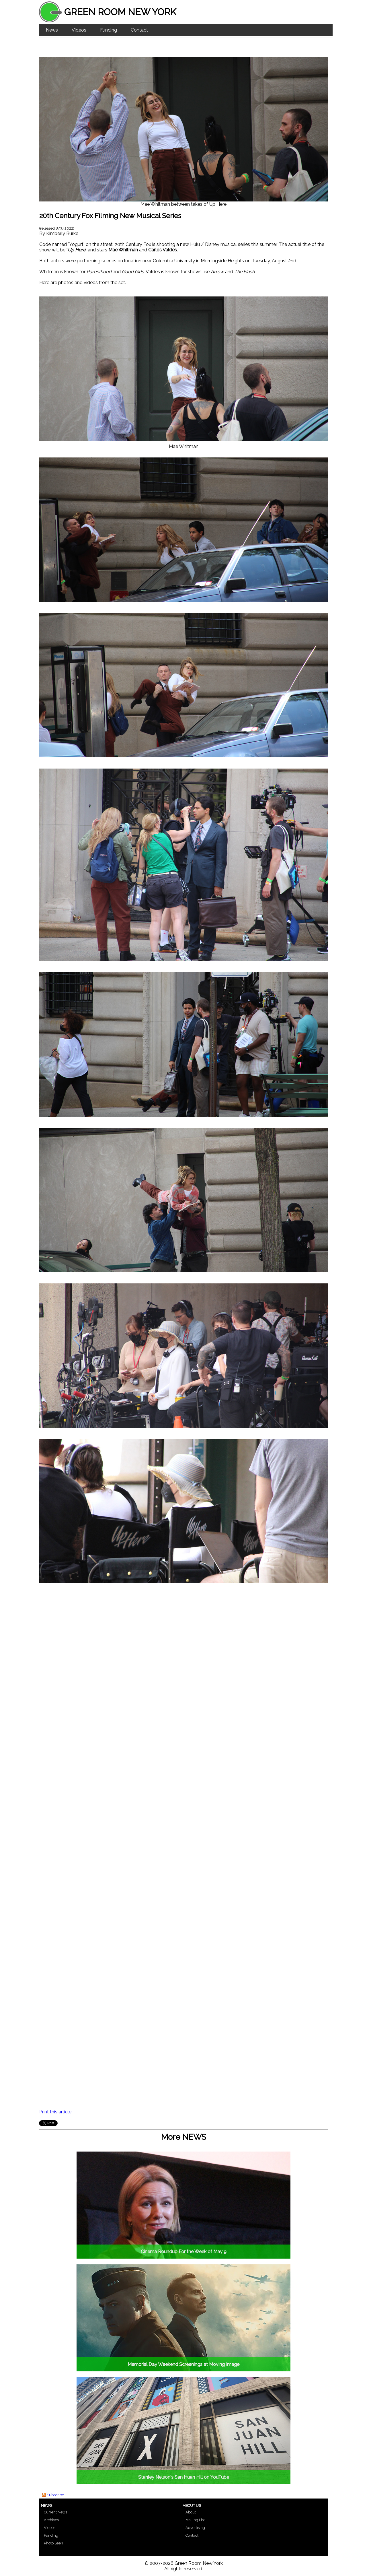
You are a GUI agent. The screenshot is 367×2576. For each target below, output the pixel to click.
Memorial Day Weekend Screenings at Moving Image (183, 2364)
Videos (79, 30)
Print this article (55, 2112)
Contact (139, 30)
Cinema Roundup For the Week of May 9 (184, 2251)
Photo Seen (53, 2543)
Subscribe (55, 2495)
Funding (108, 30)
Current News (55, 2512)
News (52, 30)
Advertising (195, 2527)
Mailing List (195, 2520)
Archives (51, 2520)
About (191, 2512)
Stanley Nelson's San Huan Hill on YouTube (183, 2477)
